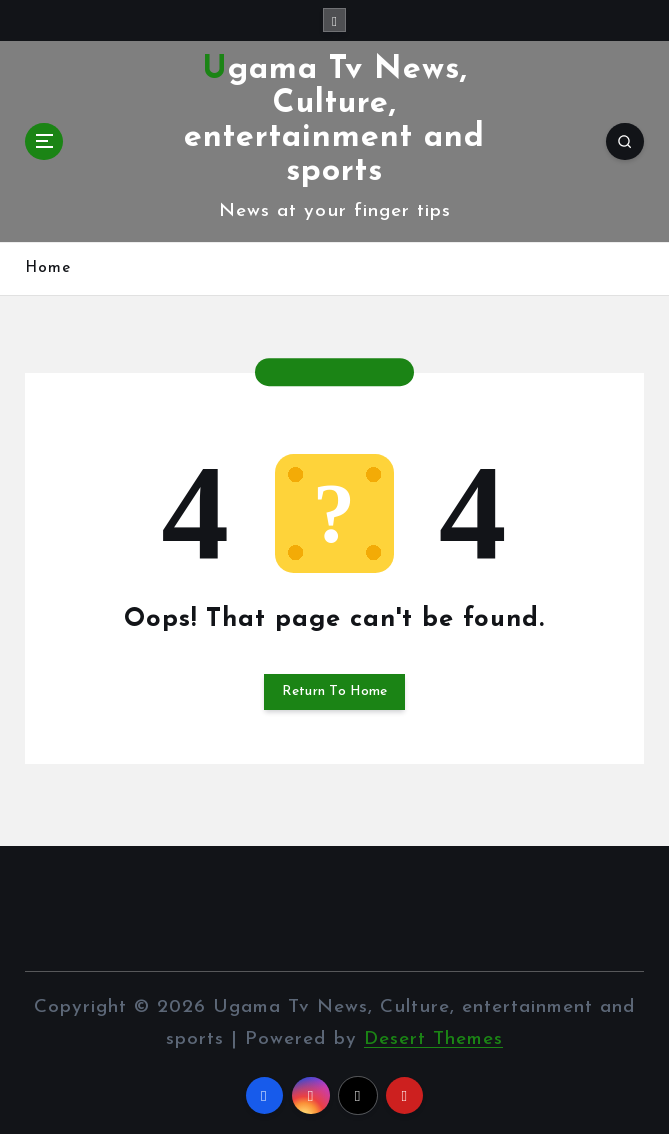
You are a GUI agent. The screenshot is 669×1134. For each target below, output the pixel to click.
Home (48, 268)
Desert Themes (433, 1039)
